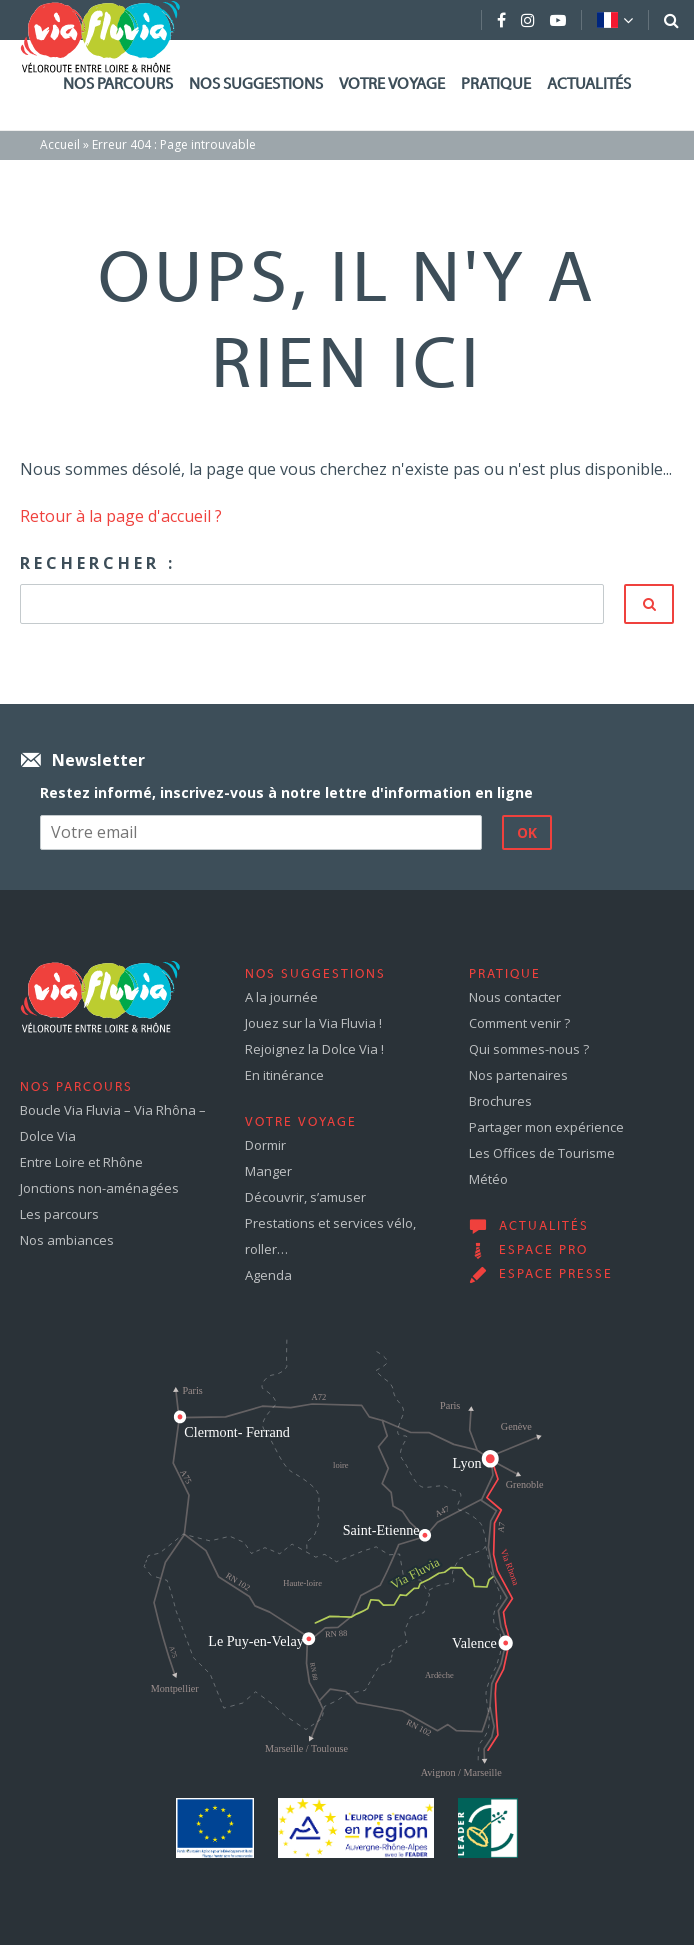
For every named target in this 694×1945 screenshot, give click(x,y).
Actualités (589, 85)
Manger (268, 1171)
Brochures (500, 1101)
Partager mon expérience (546, 1127)
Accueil (60, 144)
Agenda (268, 1275)
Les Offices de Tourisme (542, 1153)
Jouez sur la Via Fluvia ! (313, 1023)
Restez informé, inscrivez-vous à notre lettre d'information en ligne (286, 792)
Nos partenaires (518, 1075)
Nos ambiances (67, 1240)
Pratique (496, 85)
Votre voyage (392, 85)
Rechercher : (98, 563)
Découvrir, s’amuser (305, 1197)
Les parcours (59, 1214)
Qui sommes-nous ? (529, 1049)
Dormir (265, 1145)
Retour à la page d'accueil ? (121, 516)
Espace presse (556, 1275)
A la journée (281, 997)
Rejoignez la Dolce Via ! (314, 1049)
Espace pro (543, 1251)
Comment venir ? (519, 1023)
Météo (488, 1179)
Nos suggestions (256, 85)
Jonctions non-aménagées (99, 1188)
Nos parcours (118, 85)
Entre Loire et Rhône (81, 1162)
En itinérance (284, 1075)
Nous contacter (515, 997)
